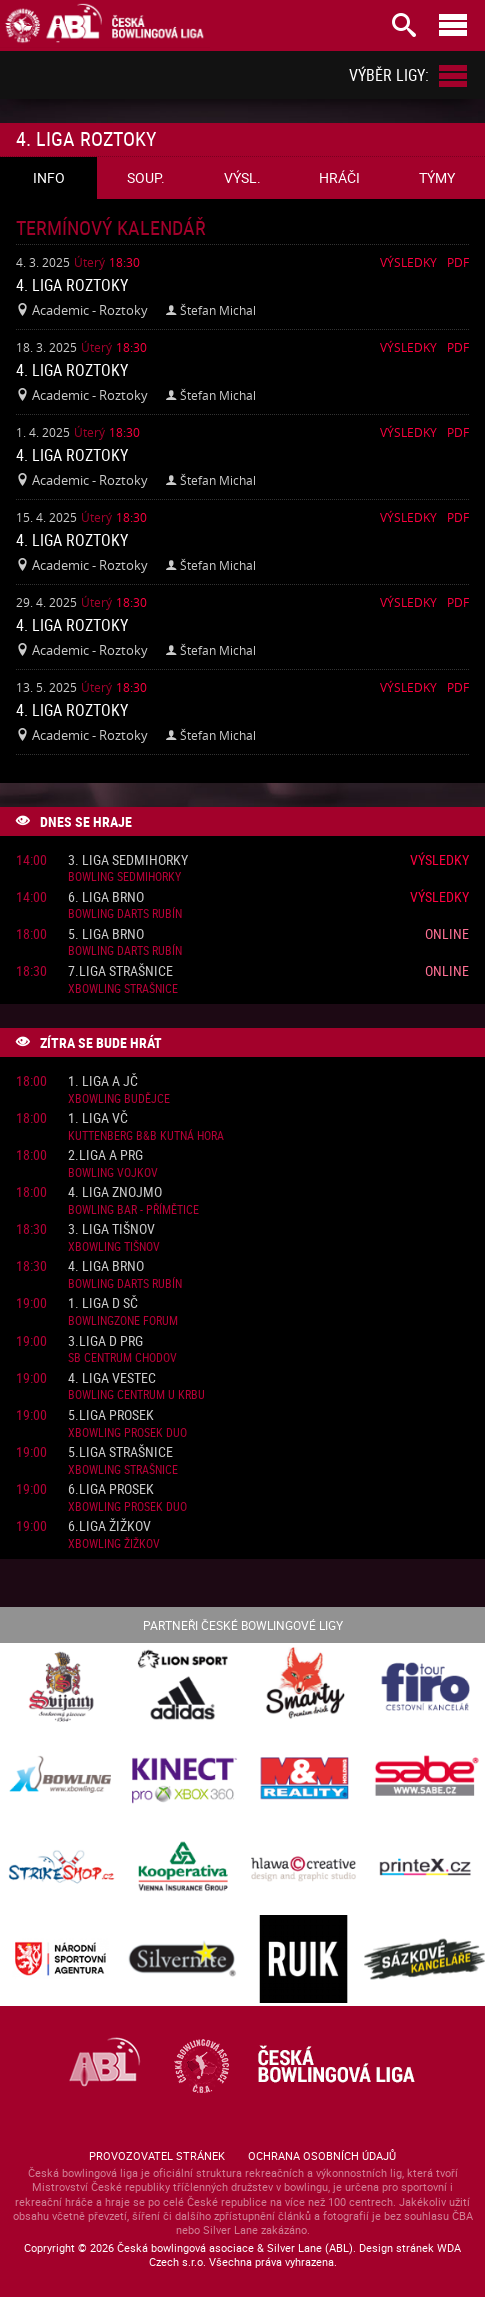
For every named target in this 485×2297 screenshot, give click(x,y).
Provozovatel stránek (157, 2155)
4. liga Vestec (112, 1378)
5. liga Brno (106, 934)
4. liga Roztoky (72, 285)
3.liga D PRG (105, 1341)
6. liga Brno (106, 897)
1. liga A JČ (103, 1081)
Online (447, 933)
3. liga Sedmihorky (128, 860)
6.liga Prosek (111, 1489)
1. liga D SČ (103, 1303)
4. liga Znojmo (115, 1192)
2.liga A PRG (105, 1155)
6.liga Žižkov (109, 1526)
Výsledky (408, 262)
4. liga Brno (106, 1266)
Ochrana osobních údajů (322, 2155)
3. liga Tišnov (111, 1229)
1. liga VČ (98, 1118)
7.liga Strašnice (120, 971)
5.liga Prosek (111, 1415)
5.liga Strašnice (120, 1452)
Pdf (458, 262)
